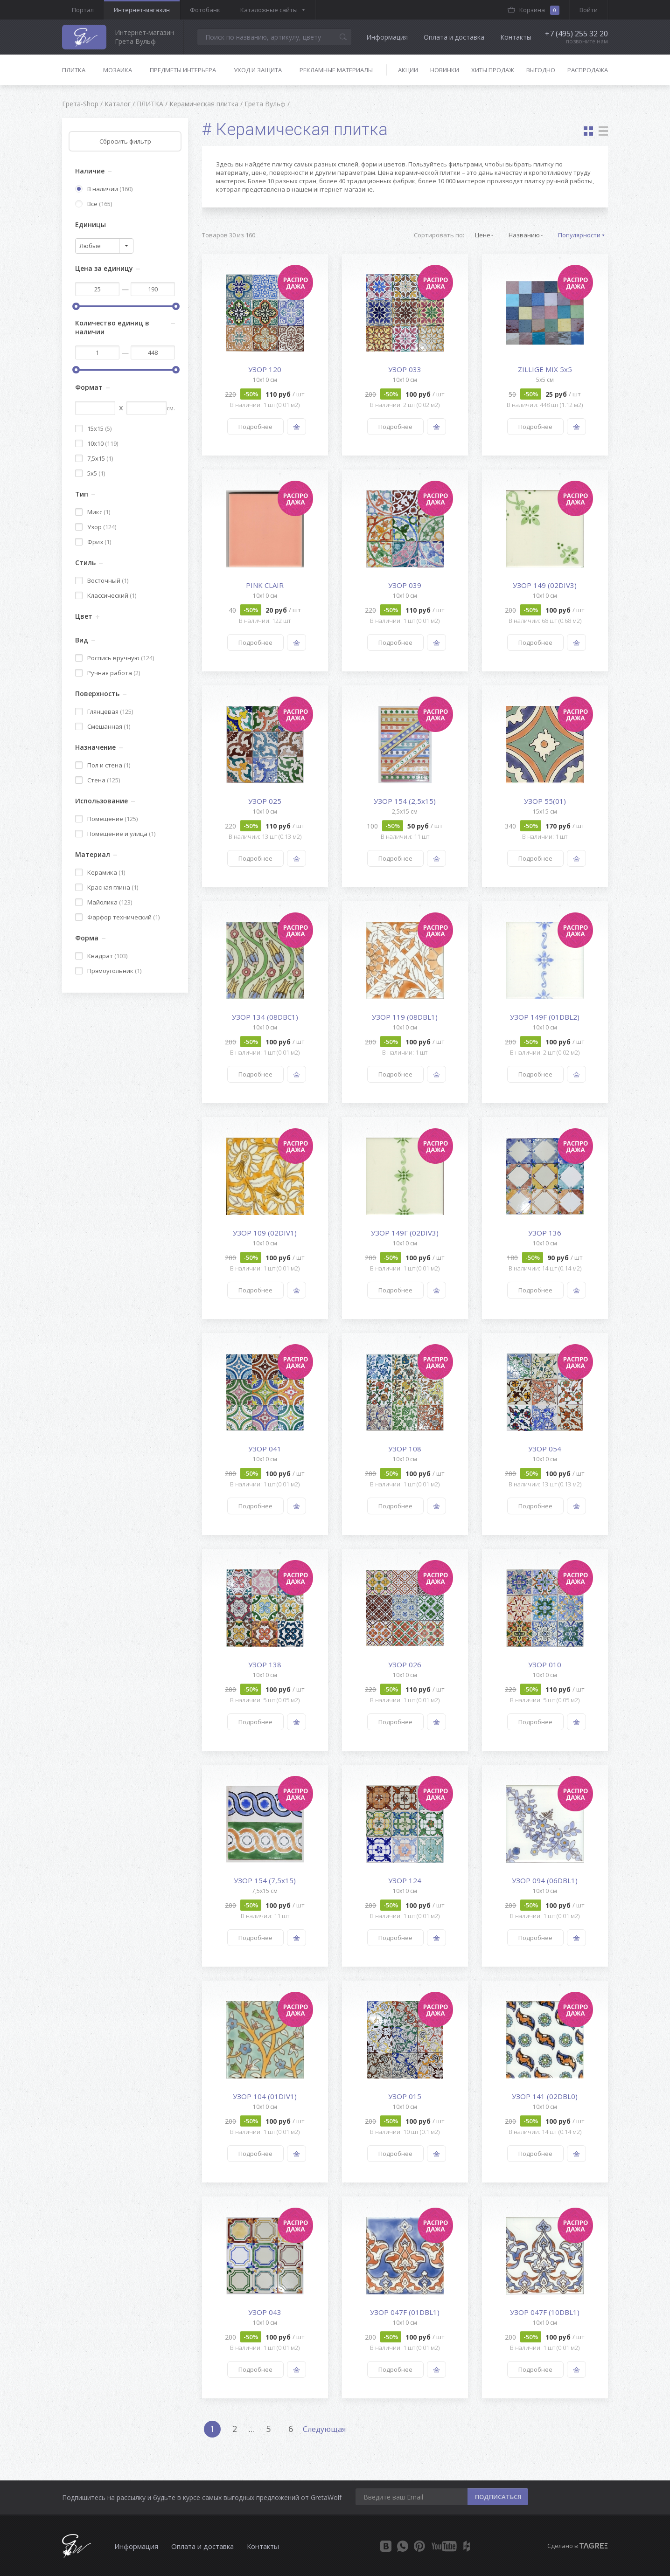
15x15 (93, 428)
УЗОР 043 (264, 2312)
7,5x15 (94, 458)
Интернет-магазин (142, 10)
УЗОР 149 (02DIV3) (545, 585)
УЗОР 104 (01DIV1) (265, 2096)
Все (93, 204)
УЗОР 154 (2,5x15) (405, 801)
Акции (408, 70)
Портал (83, 10)
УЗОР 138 (264, 1664)
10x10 (96, 443)
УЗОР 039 (404, 585)
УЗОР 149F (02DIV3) (405, 1232)
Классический (105, 595)
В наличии (104, 189)
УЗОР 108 (404, 1448)
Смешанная (102, 726)
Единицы (90, 224)
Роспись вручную (114, 658)
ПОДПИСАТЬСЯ (498, 2497)
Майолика (103, 902)
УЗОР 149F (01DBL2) (544, 1017)
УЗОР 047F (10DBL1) (544, 2312)
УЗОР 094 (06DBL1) (545, 1880)
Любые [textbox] (90, 246)
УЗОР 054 (544, 1448)
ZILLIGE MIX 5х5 (545, 369)
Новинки (444, 70)
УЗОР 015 (404, 2096)
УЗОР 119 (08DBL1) (405, 1017)
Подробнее (255, 426)
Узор (95, 527)
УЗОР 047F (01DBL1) (405, 2312)
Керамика (100, 872)
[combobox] (104, 246)
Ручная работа (107, 673)
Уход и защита (258, 70)
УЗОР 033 (404, 369)
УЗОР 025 (264, 801)
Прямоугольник (108, 971)
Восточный (101, 580)
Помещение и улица (115, 833)
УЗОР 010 (544, 1664)
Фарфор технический (117, 917)
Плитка (73, 70)
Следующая (324, 2429)
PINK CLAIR (265, 585)
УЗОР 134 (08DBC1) (265, 1017)
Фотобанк (205, 10)
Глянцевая (104, 711)
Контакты (515, 37)
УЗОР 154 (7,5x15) (265, 1880)
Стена (97, 780)
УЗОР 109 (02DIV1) (265, 1232)
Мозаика (117, 70)
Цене (482, 235)
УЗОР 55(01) (545, 801)
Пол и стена (102, 765)
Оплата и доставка (454, 37)
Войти (588, 10)
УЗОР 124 (404, 1880)
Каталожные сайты (269, 10)
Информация (387, 37)
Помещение (106, 819)
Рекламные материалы (336, 70)
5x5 (90, 473)
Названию (524, 235)
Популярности (579, 235)
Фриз (93, 542)
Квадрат (101, 956)
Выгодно (540, 70)
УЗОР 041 (264, 1448)
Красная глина (106, 887)
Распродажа (587, 70)
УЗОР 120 (264, 369)
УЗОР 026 (404, 1664)
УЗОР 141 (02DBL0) (545, 2096)
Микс (92, 512)
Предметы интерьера (183, 70)
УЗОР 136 (544, 1232)
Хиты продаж (492, 70)
